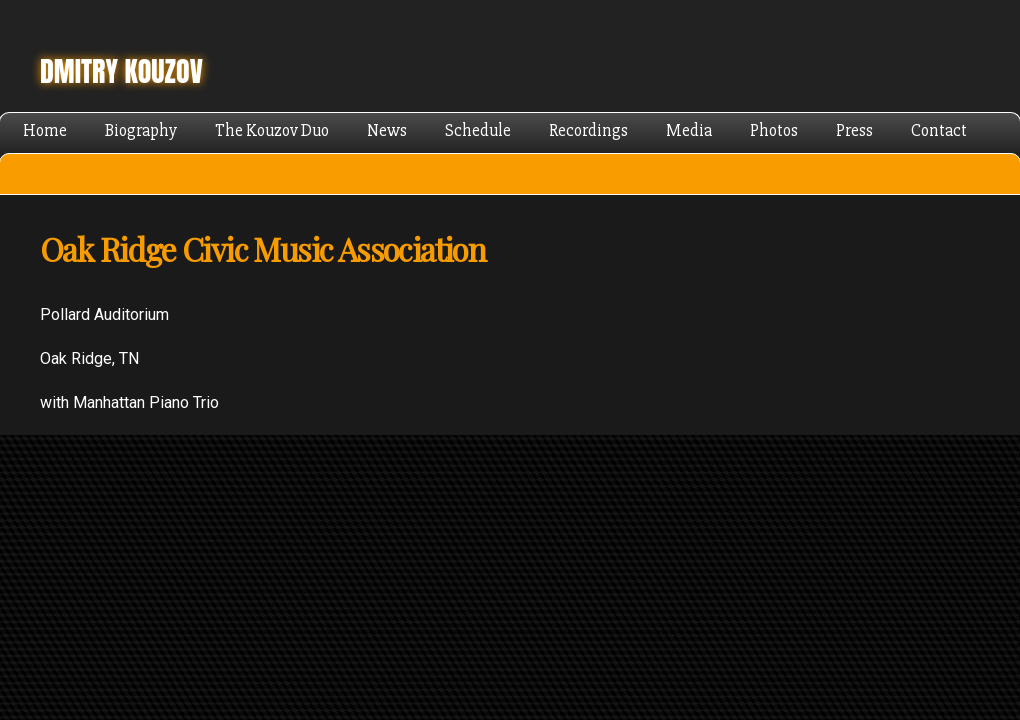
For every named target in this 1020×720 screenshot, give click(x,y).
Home (45, 130)
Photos (774, 130)
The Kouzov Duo (272, 130)
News (387, 130)
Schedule (478, 130)
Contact (939, 130)
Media (689, 130)
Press (854, 130)
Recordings (588, 130)
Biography (141, 130)
